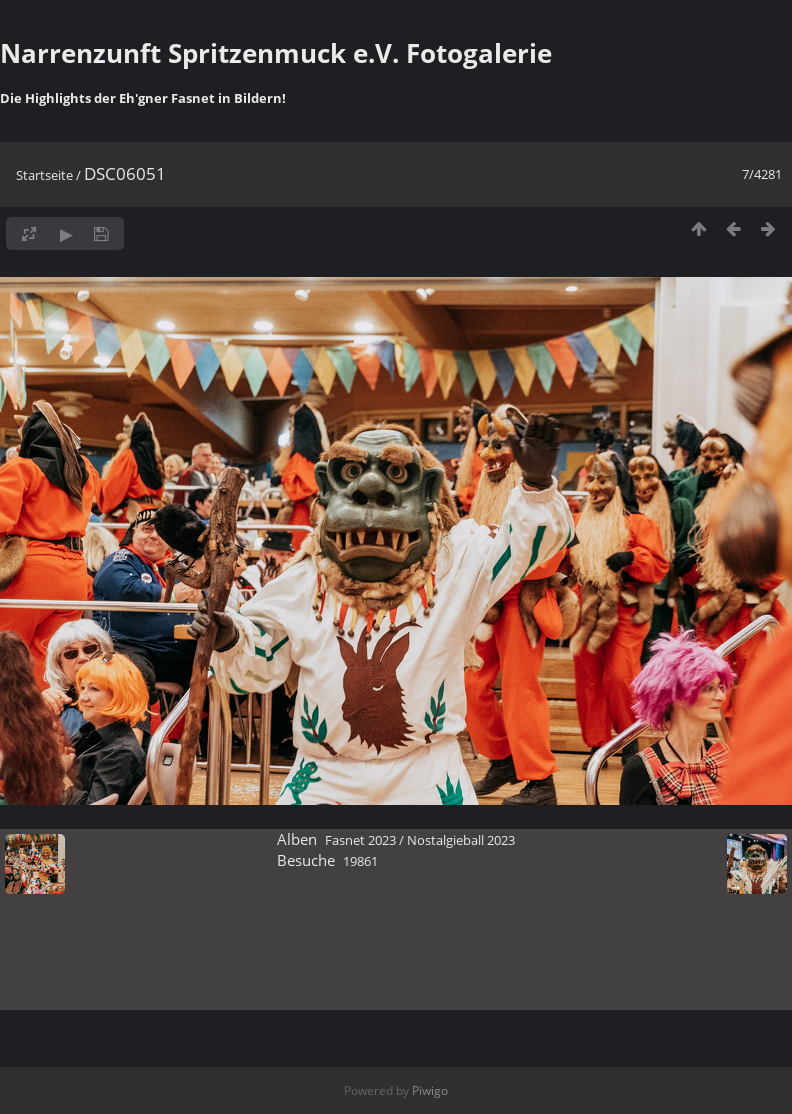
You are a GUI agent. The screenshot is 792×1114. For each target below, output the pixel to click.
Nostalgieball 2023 (461, 840)
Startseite (44, 175)
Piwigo (430, 1090)
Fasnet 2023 (360, 840)
